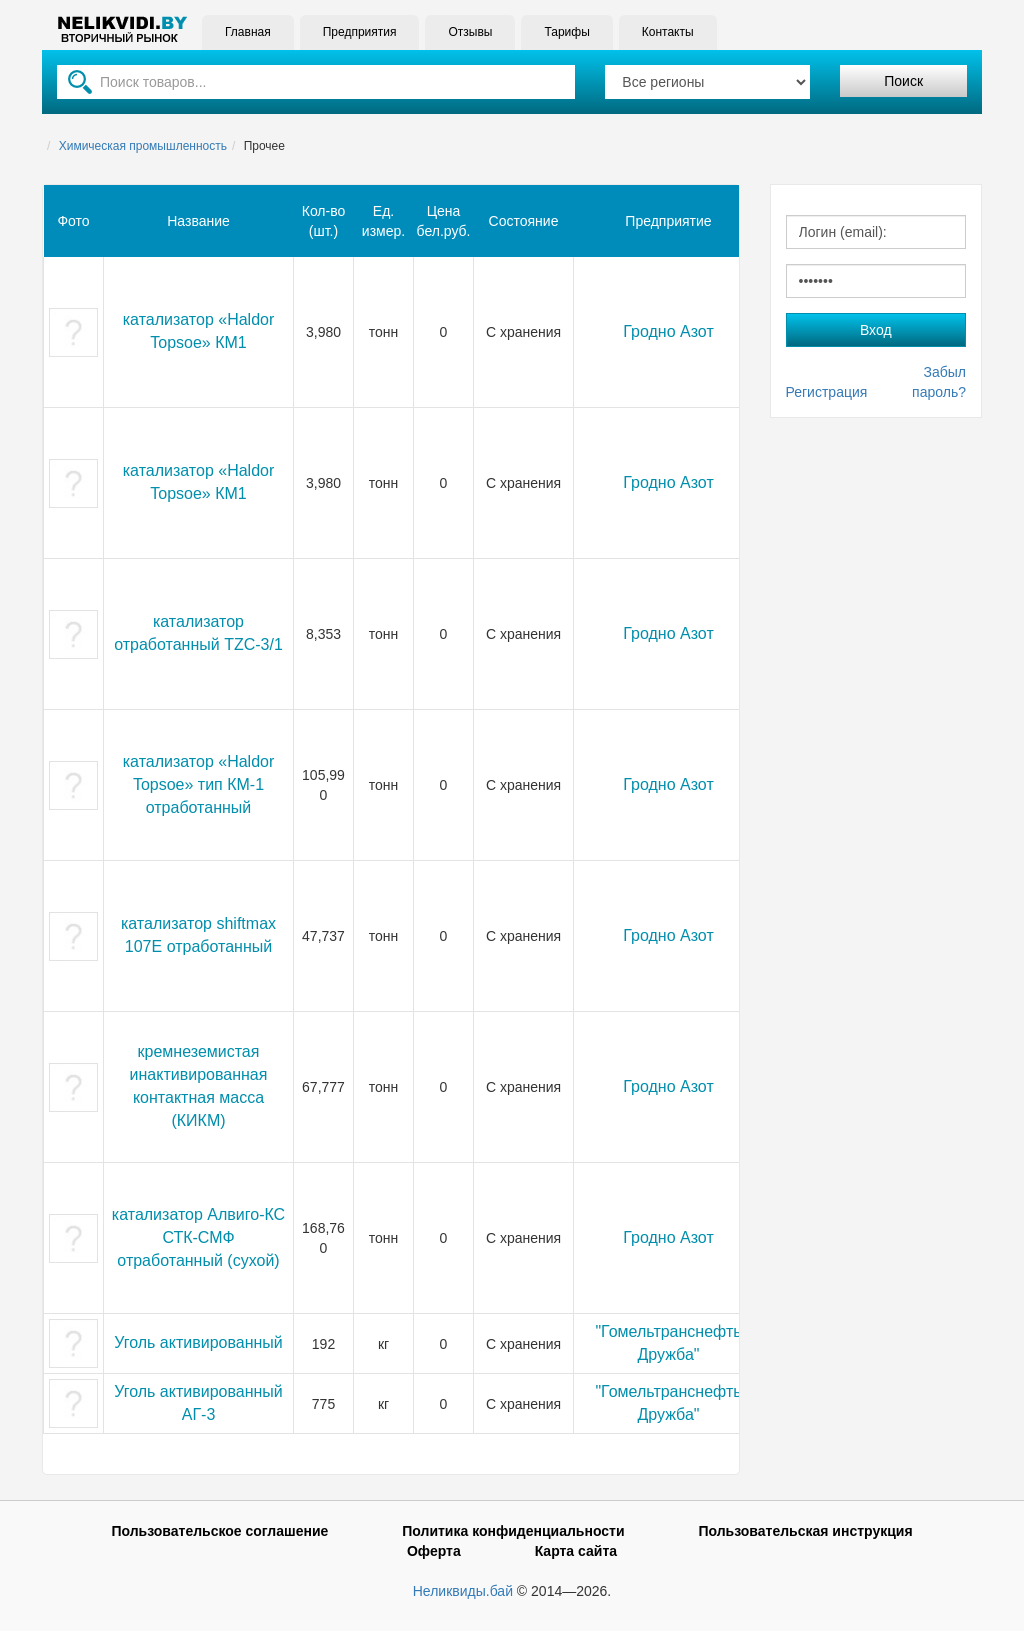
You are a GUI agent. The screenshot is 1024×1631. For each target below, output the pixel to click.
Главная (248, 32)
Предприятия (360, 32)
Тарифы (566, 32)
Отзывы (470, 32)
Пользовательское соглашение (219, 1531)
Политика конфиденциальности (513, 1531)
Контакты (668, 32)
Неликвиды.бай (463, 1591)
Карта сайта (576, 1551)
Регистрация (827, 392)
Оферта (434, 1551)
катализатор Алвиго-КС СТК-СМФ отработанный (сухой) (198, 1237)
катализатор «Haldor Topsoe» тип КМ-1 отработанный (199, 784)
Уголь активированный (198, 1342)
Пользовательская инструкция (805, 1531)
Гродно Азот (668, 331)
